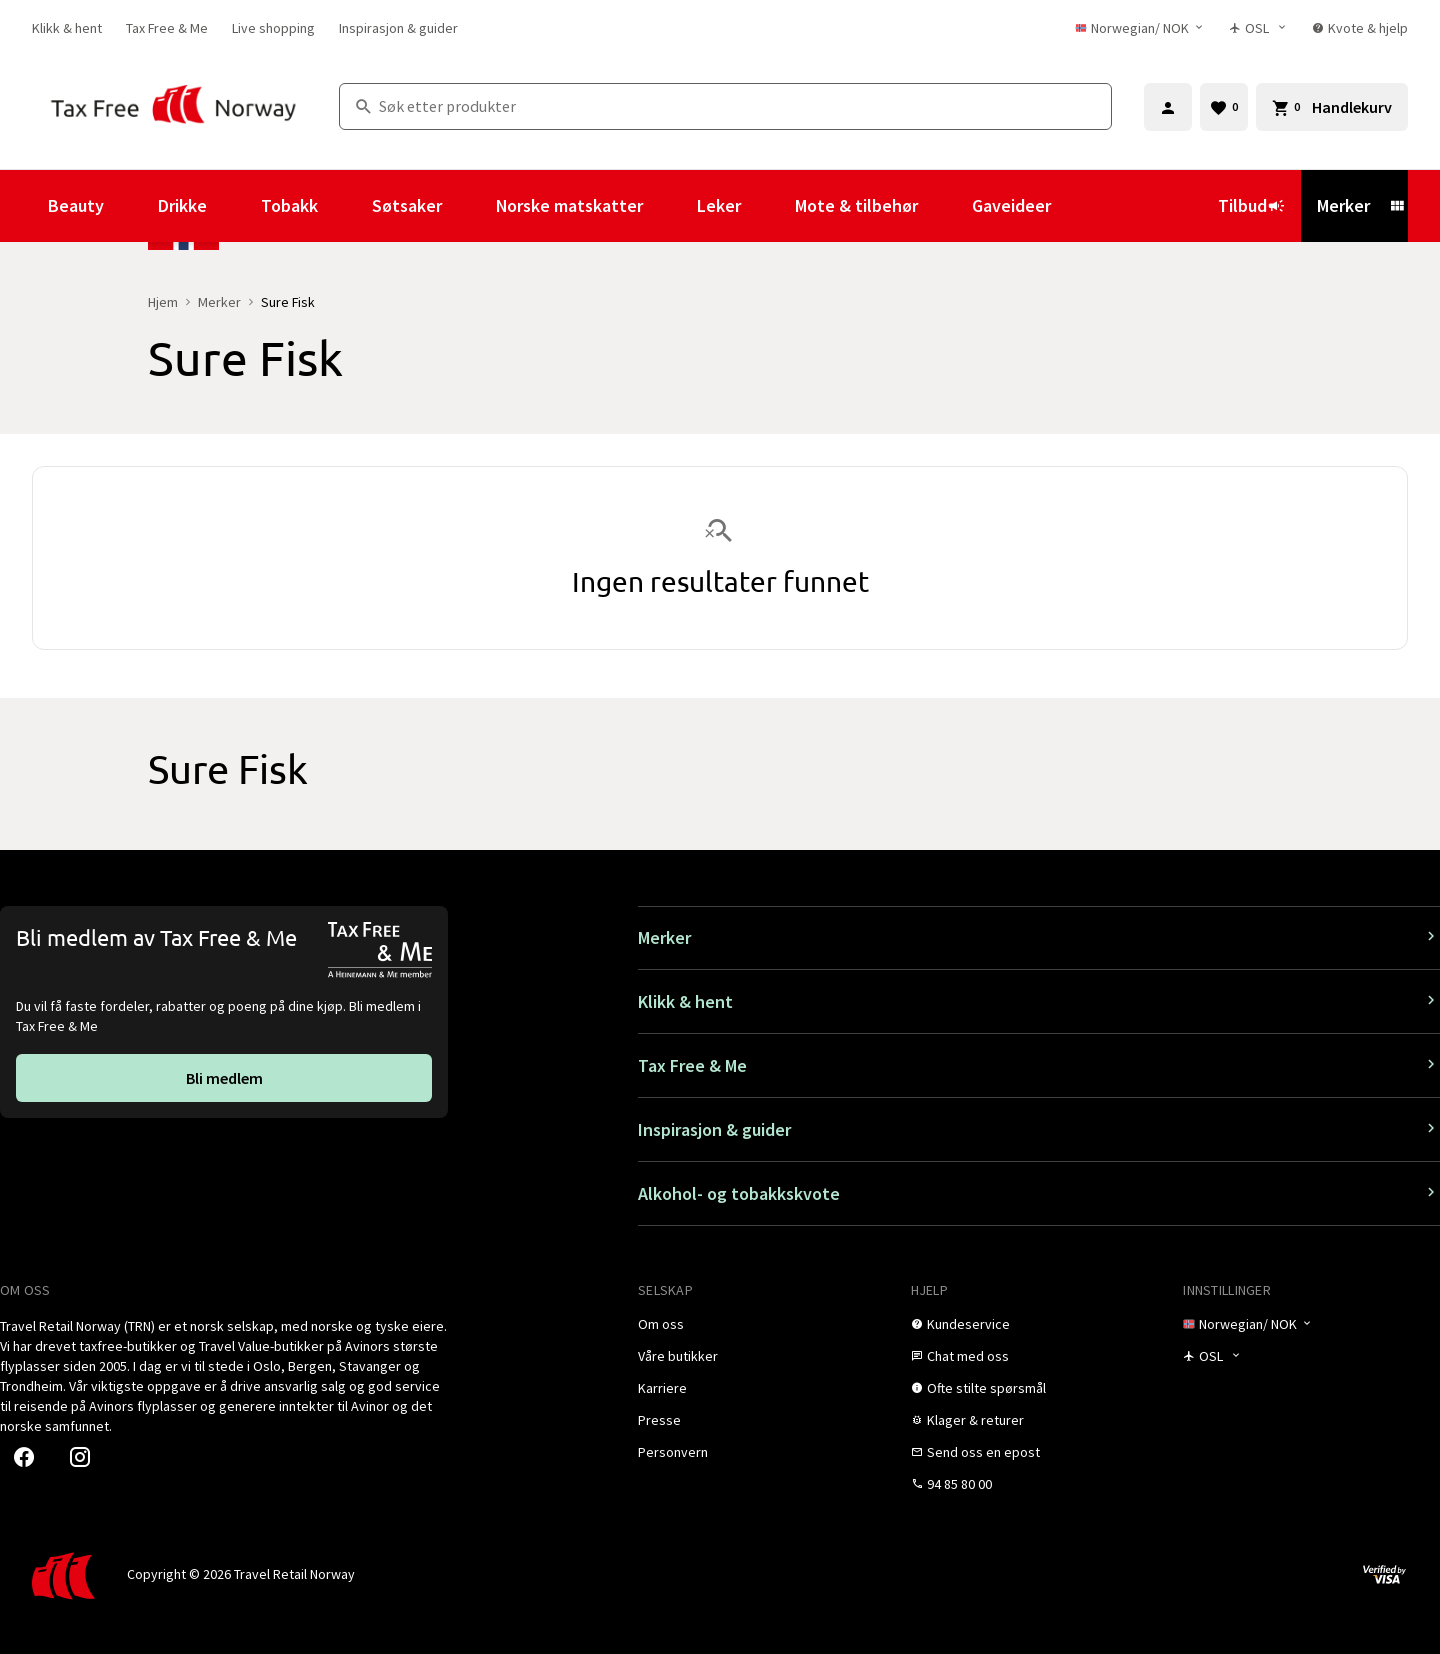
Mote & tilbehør (856, 205)
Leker (719, 205)
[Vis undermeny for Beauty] (131, 206)
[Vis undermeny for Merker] (1397, 206)
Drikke (182, 205)
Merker (1343, 205)
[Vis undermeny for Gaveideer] (1078, 206)
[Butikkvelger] (1258, 28)
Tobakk (289, 205)
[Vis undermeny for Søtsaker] (469, 206)
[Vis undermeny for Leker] (768, 206)
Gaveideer (1011, 205)
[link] (67, 28)
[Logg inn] (1168, 107)
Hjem (163, 302)
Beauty (76, 205)
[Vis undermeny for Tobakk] (345, 206)
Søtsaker (407, 205)
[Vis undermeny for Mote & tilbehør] (945, 206)
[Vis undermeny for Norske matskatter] (670, 206)
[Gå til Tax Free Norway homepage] (173, 106)
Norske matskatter (569, 205)
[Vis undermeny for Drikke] (234, 206)
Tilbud (1251, 205)
